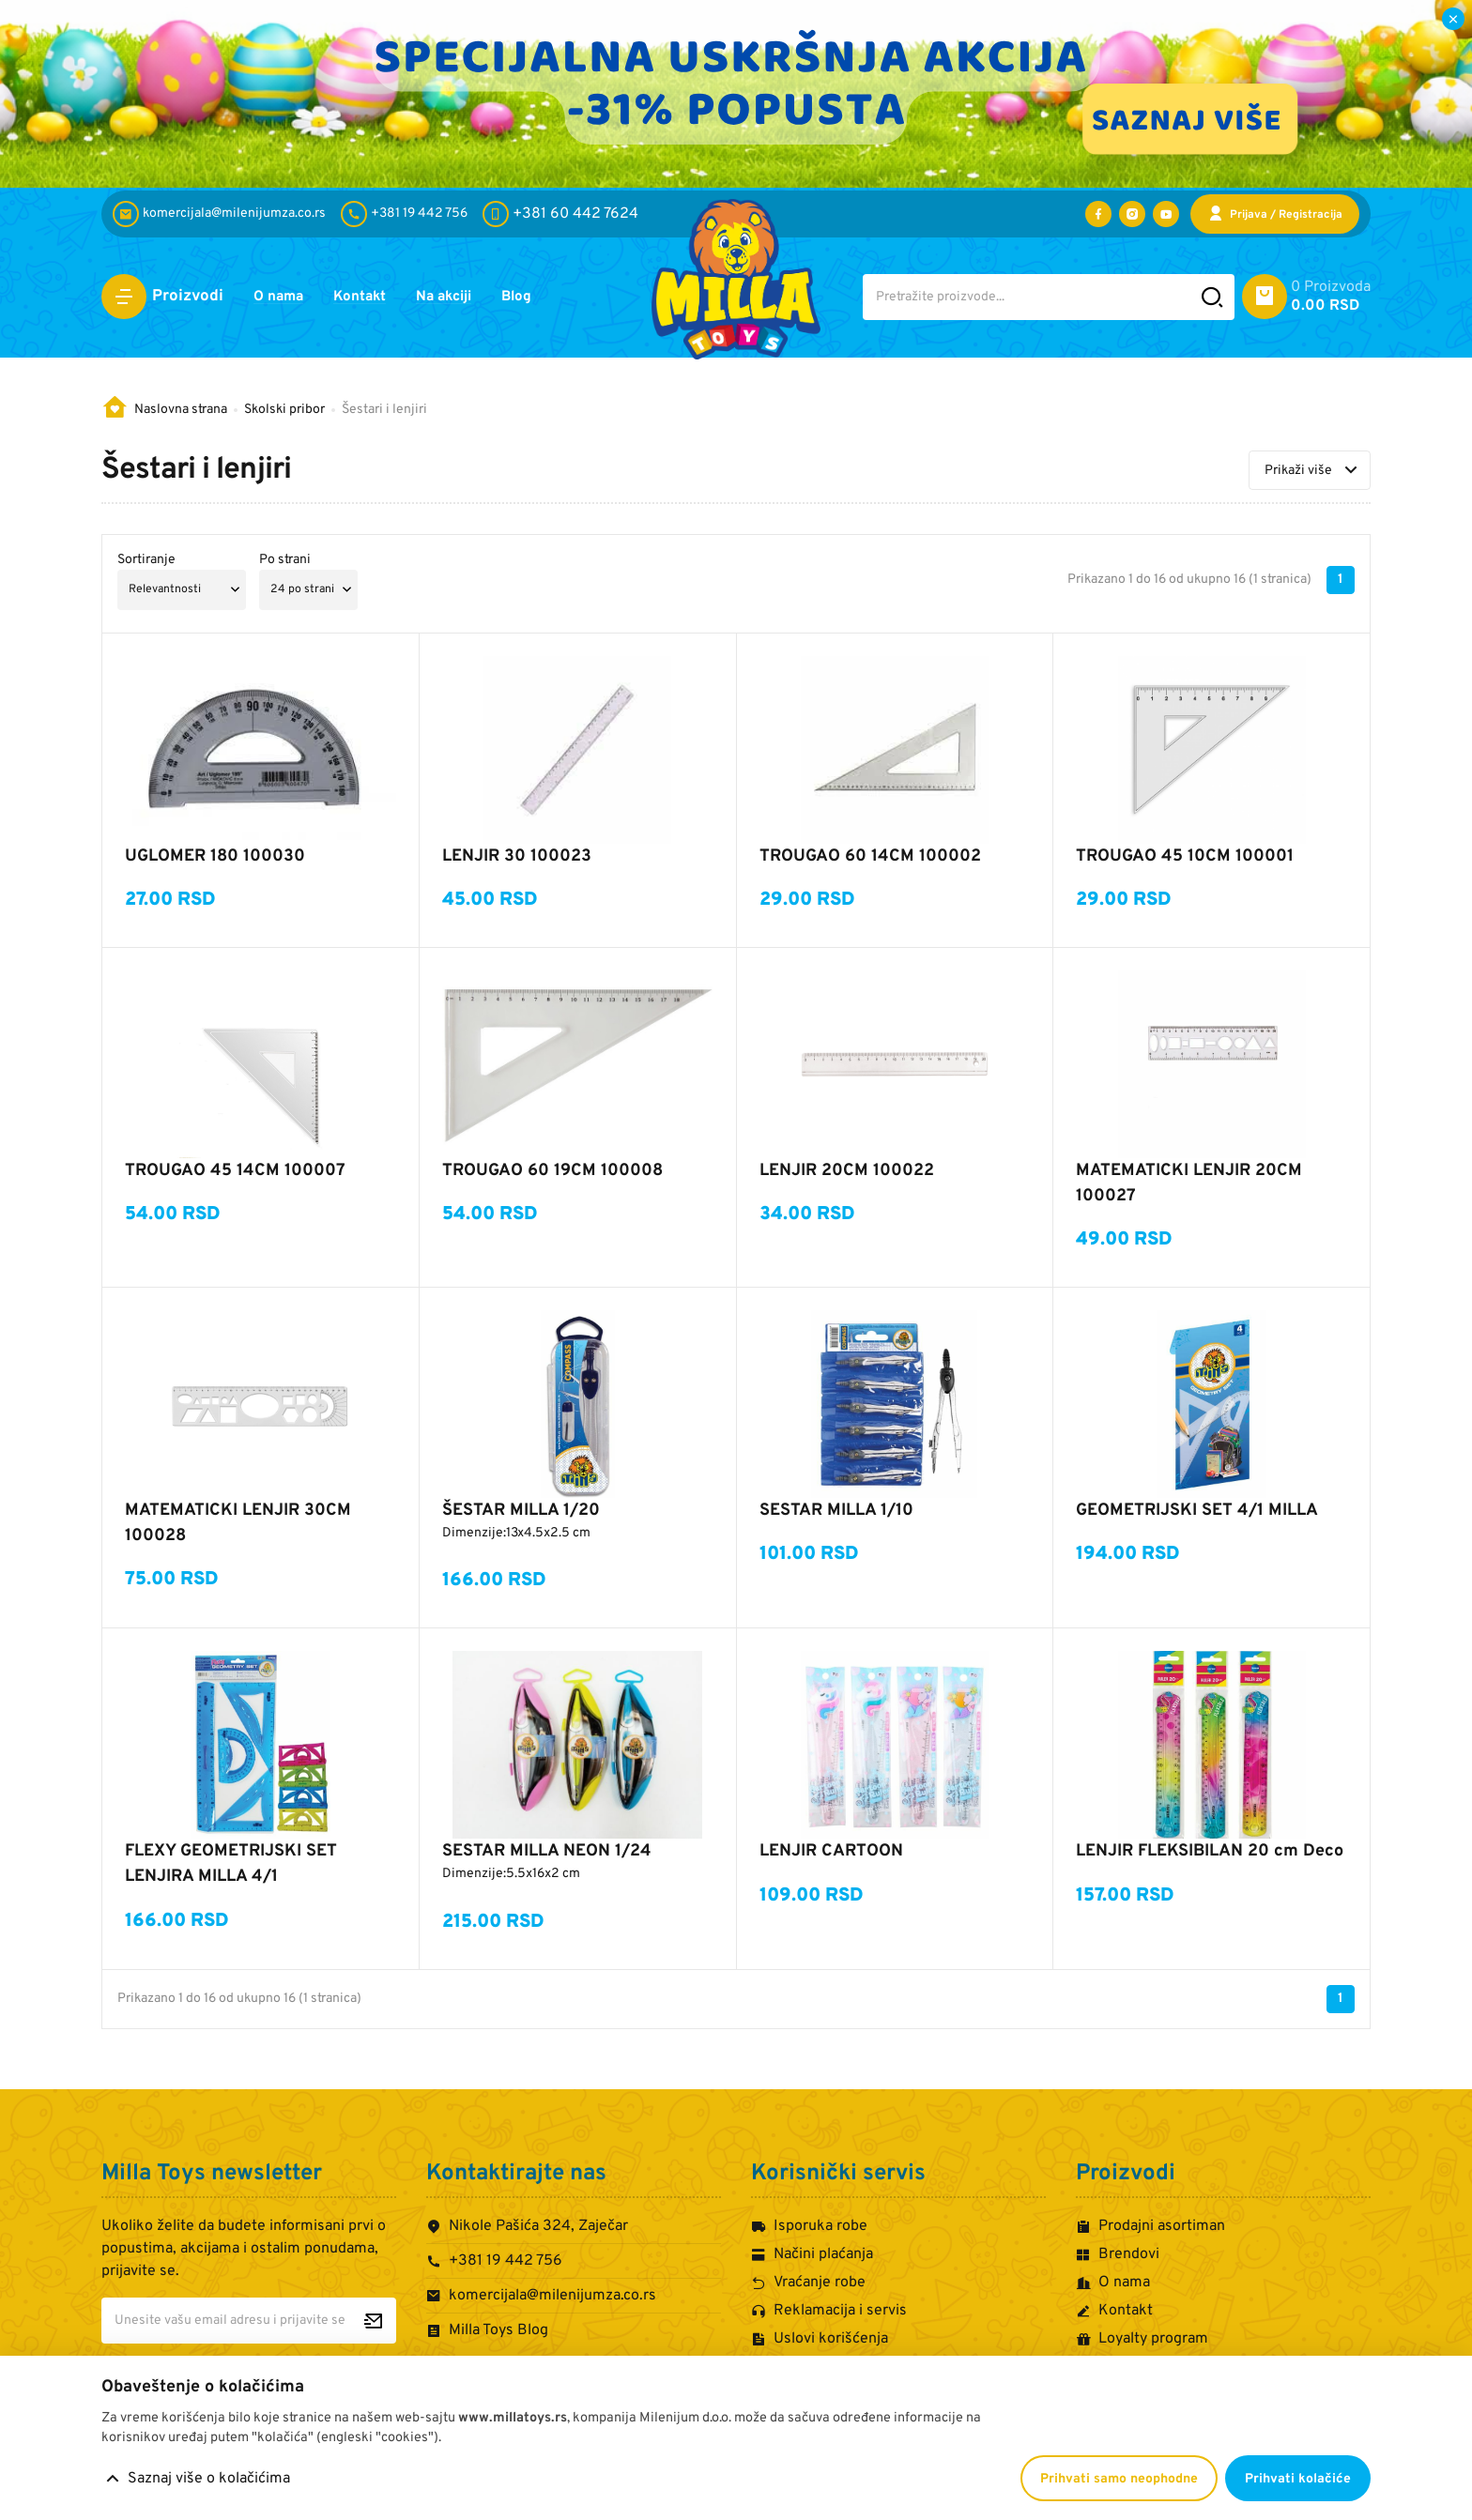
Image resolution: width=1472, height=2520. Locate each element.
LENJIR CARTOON (831, 1851)
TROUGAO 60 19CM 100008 (552, 1171)
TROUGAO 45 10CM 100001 (1185, 856)
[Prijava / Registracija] (1274, 214)
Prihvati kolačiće (1298, 2479)
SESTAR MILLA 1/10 (836, 1510)
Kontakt (369, 297)
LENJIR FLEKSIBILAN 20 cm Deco (1209, 1851)
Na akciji (461, 297)
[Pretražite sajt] (1212, 297)
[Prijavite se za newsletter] (373, 2321)
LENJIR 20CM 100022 (846, 1171)
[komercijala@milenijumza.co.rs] (223, 214)
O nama (281, 297)
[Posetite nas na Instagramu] (1132, 214)
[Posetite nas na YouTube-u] (1166, 214)
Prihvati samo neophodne (1119, 2479)
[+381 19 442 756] (408, 214)
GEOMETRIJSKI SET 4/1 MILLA (1197, 1510)
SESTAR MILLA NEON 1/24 (547, 1851)
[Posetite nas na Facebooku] (1098, 214)
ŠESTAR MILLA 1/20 (521, 1510)
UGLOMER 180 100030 (215, 856)
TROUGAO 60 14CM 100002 (870, 856)
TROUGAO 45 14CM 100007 (235, 1171)
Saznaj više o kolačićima (209, 2478)
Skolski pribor (284, 410)
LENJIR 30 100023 (516, 856)
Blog (540, 297)
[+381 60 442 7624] (560, 214)
